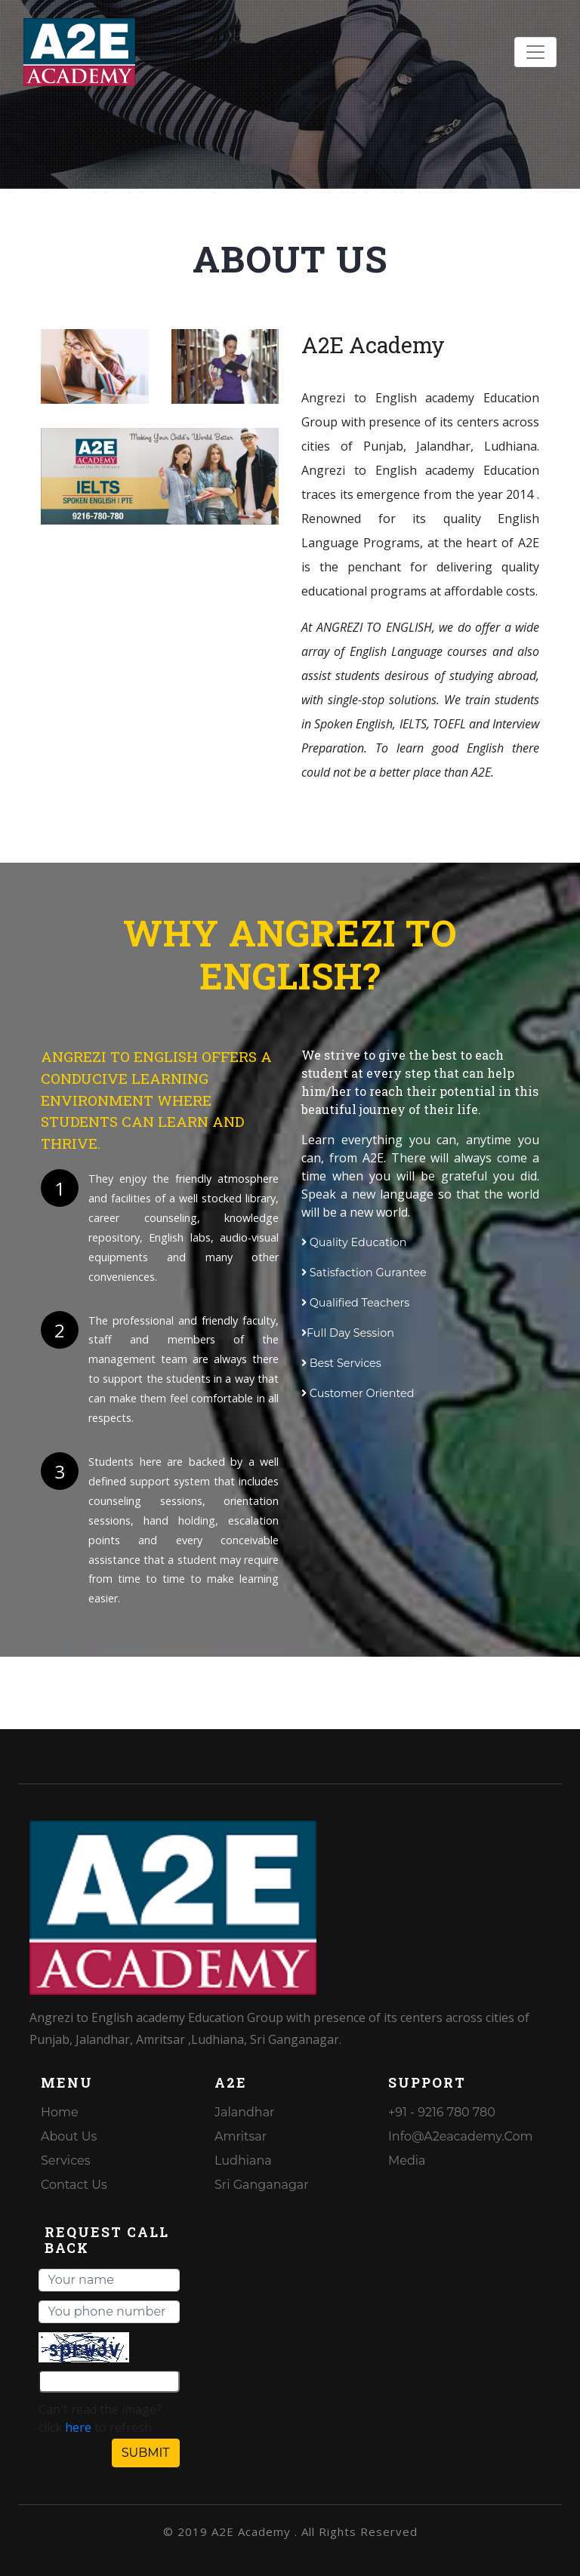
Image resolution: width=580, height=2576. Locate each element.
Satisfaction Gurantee (364, 1272)
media (407, 2160)
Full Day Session (347, 1333)
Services (65, 2160)
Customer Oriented (358, 1393)
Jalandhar (244, 2112)
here (78, 2427)
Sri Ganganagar (261, 2184)
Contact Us (74, 2184)
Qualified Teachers (355, 1303)
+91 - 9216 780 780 (441, 2112)
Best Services (341, 1363)
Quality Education (354, 1242)
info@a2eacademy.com (460, 2136)
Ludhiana (243, 2160)
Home (60, 2112)
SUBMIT (146, 2452)
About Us (69, 2136)
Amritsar (240, 2136)
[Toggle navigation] (535, 52)
